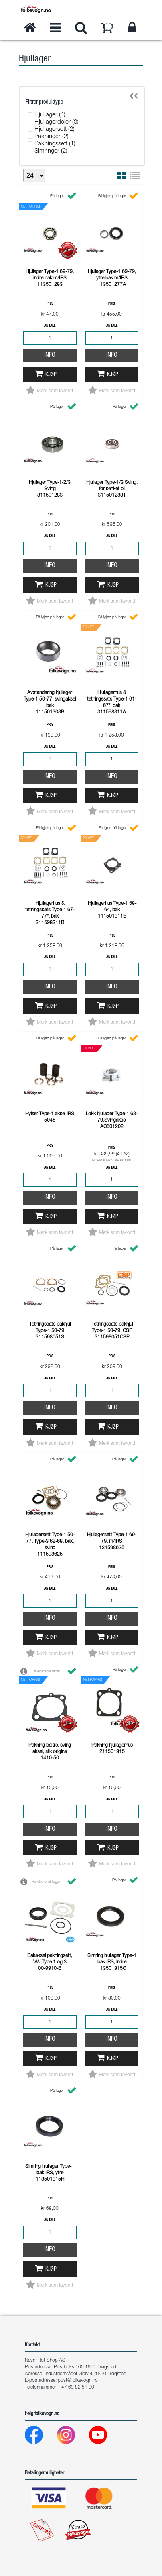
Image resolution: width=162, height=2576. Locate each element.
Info (49, 355)
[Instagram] (72, 2437)
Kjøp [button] (51, 375)
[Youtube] (104, 2437)
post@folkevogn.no (78, 2380)
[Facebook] (40, 2437)
